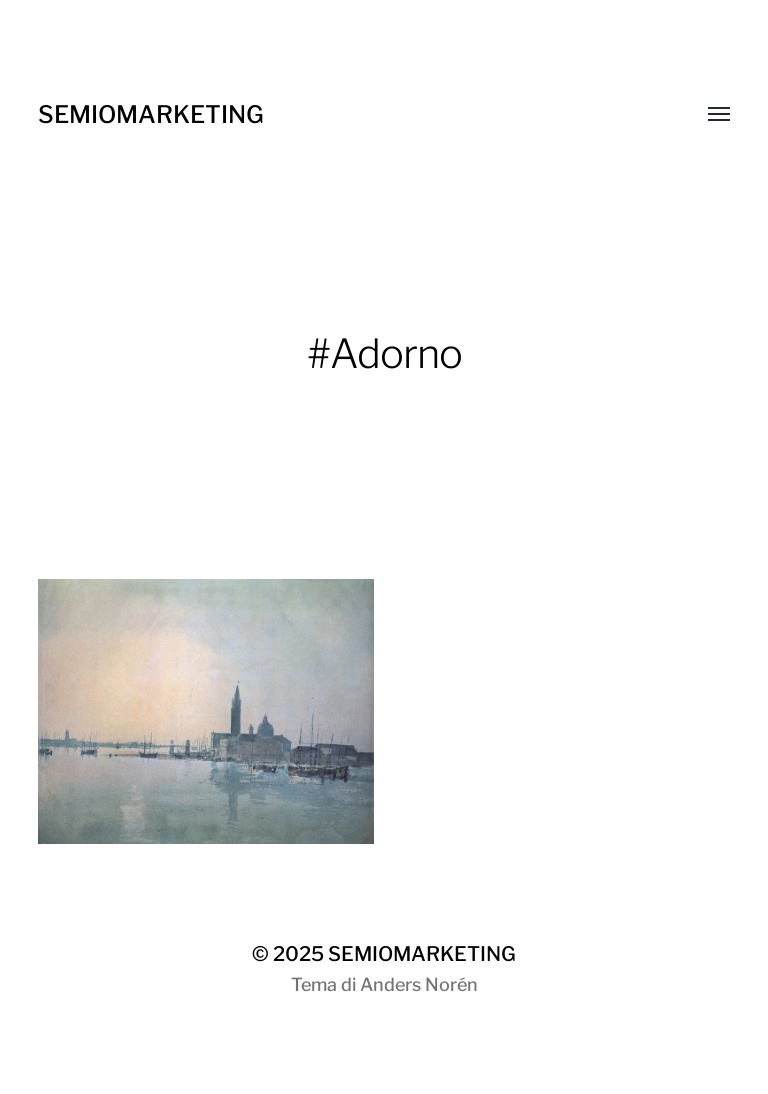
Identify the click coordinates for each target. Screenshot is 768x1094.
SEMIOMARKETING (151, 114)
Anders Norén (419, 984)
